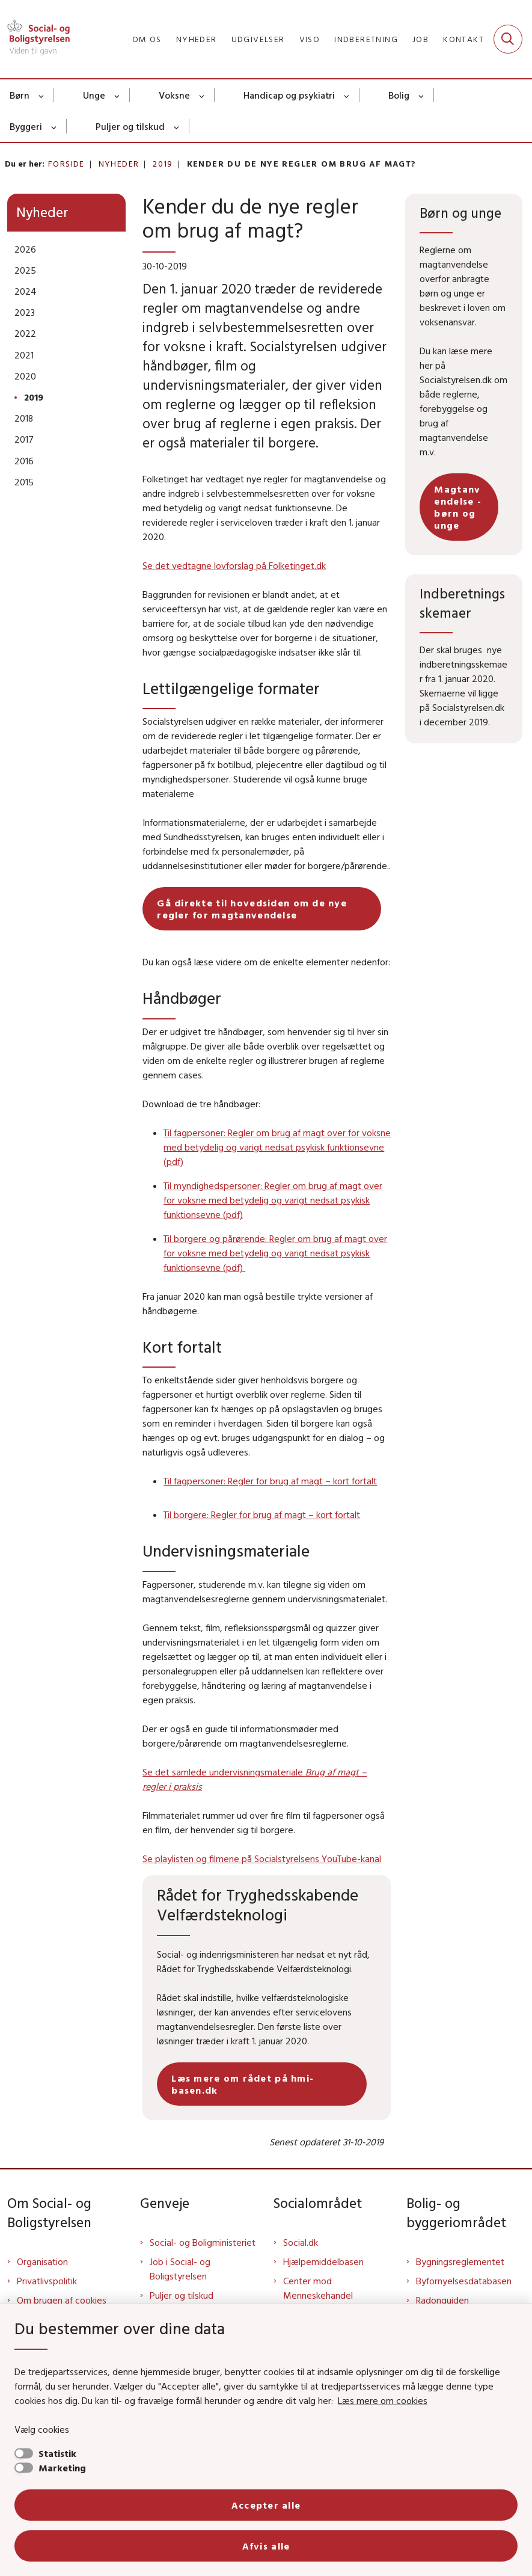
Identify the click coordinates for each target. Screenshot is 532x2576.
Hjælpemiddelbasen (323, 2261)
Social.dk (300, 2242)
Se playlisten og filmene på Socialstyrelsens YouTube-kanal (261, 1858)
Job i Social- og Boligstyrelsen (180, 2268)
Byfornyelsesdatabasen (464, 2281)
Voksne (174, 95)
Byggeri (26, 126)
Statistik (57, 2453)
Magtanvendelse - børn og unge (458, 507)
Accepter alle (266, 2505)
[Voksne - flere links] (202, 95)
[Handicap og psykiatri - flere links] (347, 95)
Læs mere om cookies (382, 2400)
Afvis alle (266, 2546)
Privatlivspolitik (47, 2281)
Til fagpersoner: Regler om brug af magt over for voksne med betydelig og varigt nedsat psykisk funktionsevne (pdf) (277, 1147)
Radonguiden (442, 2300)
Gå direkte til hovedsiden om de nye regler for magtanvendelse (252, 909)
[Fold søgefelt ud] (508, 39)
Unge (94, 95)
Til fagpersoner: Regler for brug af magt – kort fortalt (270, 1481)
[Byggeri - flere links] (54, 126)
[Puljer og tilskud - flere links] (177, 126)
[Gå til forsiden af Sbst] (35, 39)
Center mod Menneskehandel (318, 2288)
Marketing (62, 2468)
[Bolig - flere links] (421, 95)
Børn (19, 95)
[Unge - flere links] (117, 95)
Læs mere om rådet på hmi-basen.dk (242, 2084)
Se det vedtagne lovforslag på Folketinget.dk (234, 565)
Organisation (42, 2261)
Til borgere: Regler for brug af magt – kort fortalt (262, 1514)
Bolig (398, 95)
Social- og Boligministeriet (202, 2242)
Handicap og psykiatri (289, 95)
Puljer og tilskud (130, 126)
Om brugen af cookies (61, 2300)
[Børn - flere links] (41, 95)
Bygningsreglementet (460, 2261)
